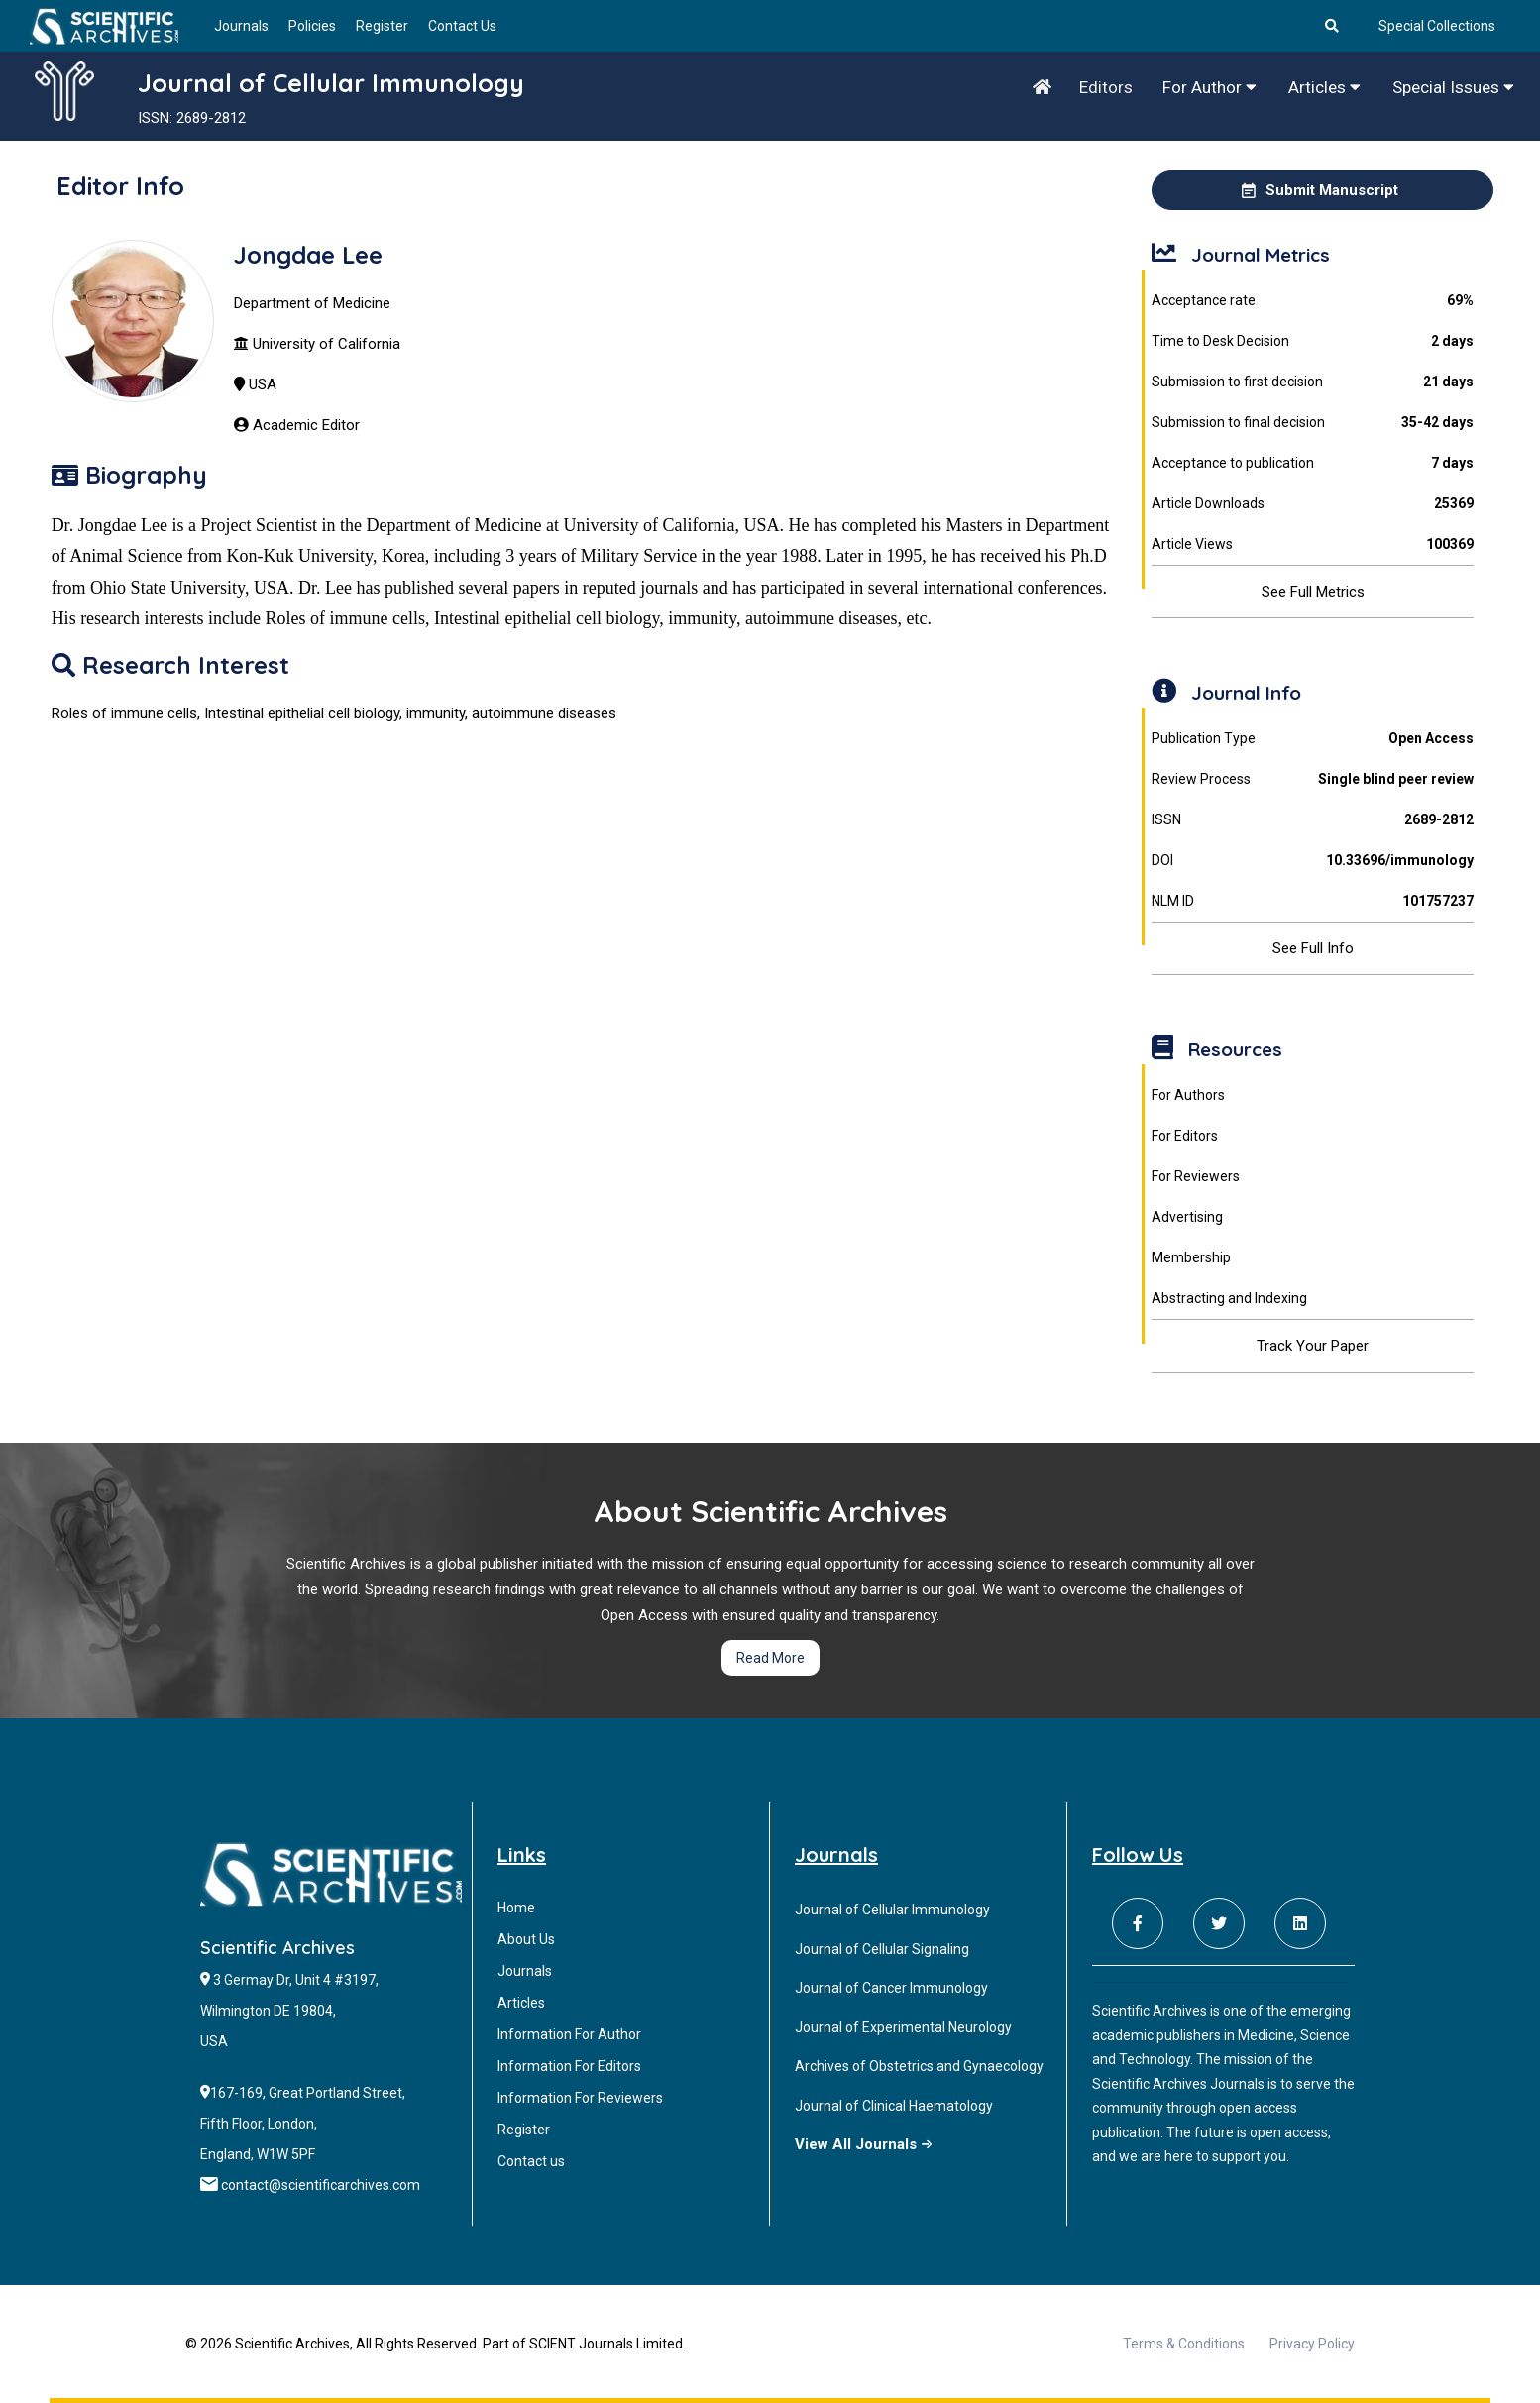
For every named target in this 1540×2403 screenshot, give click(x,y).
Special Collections (1436, 26)
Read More (770, 1658)
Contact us (531, 2161)
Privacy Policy (1312, 2343)
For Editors (1185, 1136)
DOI (1313, 860)
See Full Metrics (1313, 592)
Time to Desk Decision (1313, 341)
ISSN (1313, 820)
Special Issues (1453, 87)
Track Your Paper (1313, 1346)
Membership (1191, 1257)
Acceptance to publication (1313, 463)
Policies (312, 26)
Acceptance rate (1313, 300)
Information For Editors (569, 2066)
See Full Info (1313, 948)
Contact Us (462, 26)
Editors (1106, 87)
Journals (241, 26)
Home (516, 1907)
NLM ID (1313, 901)
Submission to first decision (1313, 382)
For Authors (1188, 1095)
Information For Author (569, 2034)
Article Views (1313, 544)
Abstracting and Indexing (1229, 1298)
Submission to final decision (1313, 422)
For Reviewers (1196, 1176)
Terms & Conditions (1184, 2343)
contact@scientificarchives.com (320, 2185)
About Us (526, 1939)
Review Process (1313, 779)
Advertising (1187, 1217)
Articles (1324, 87)
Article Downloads (1313, 503)
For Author (1209, 87)
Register (382, 26)
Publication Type (1313, 738)
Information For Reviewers (580, 2098)
